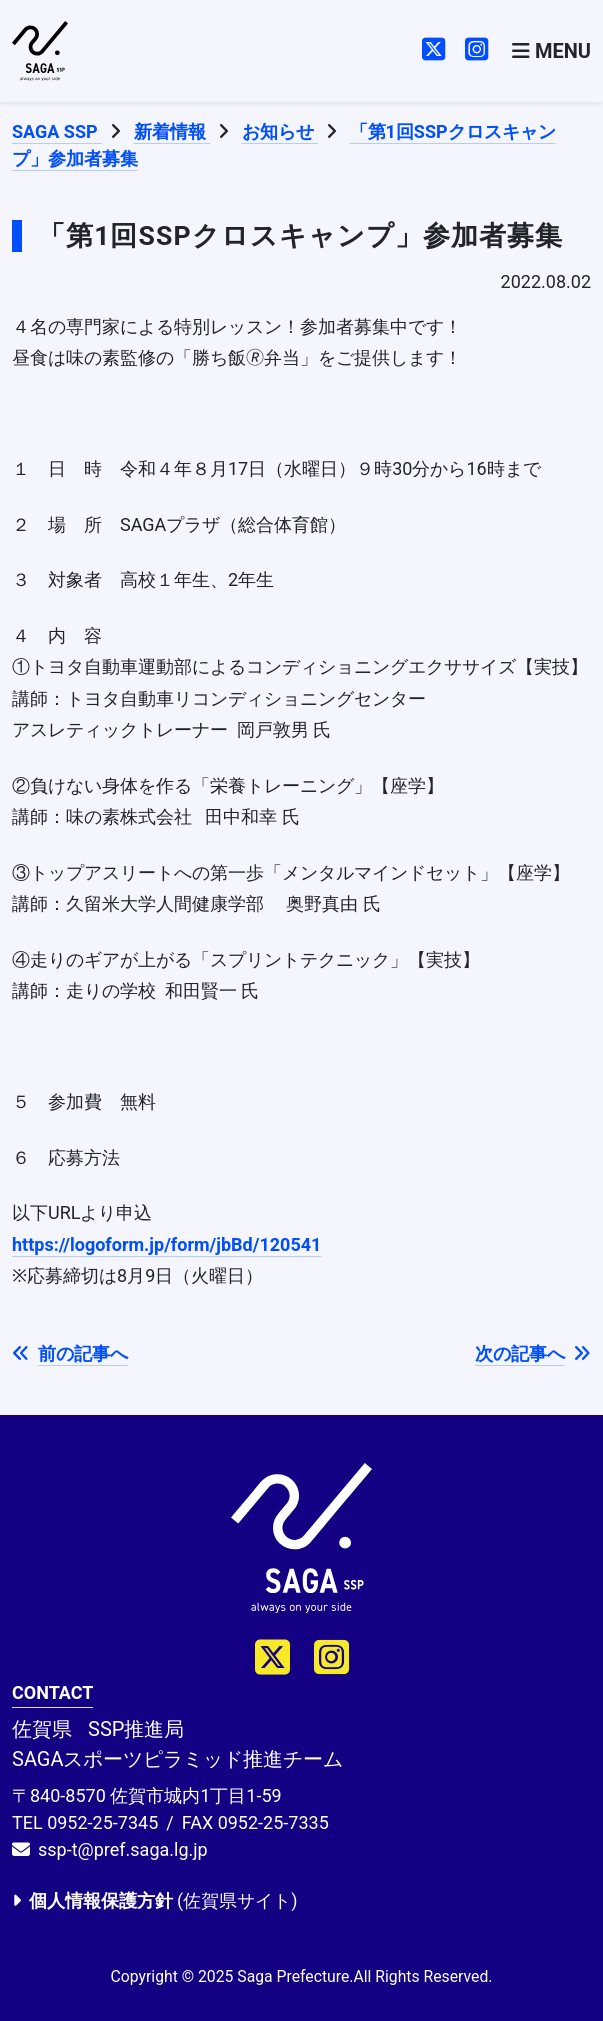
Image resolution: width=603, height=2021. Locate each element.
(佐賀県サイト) (154, 1900)
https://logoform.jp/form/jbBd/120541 (166, 1244)
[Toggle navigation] (551, 51)
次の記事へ (533, 1353)
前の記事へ (70, 1353)
